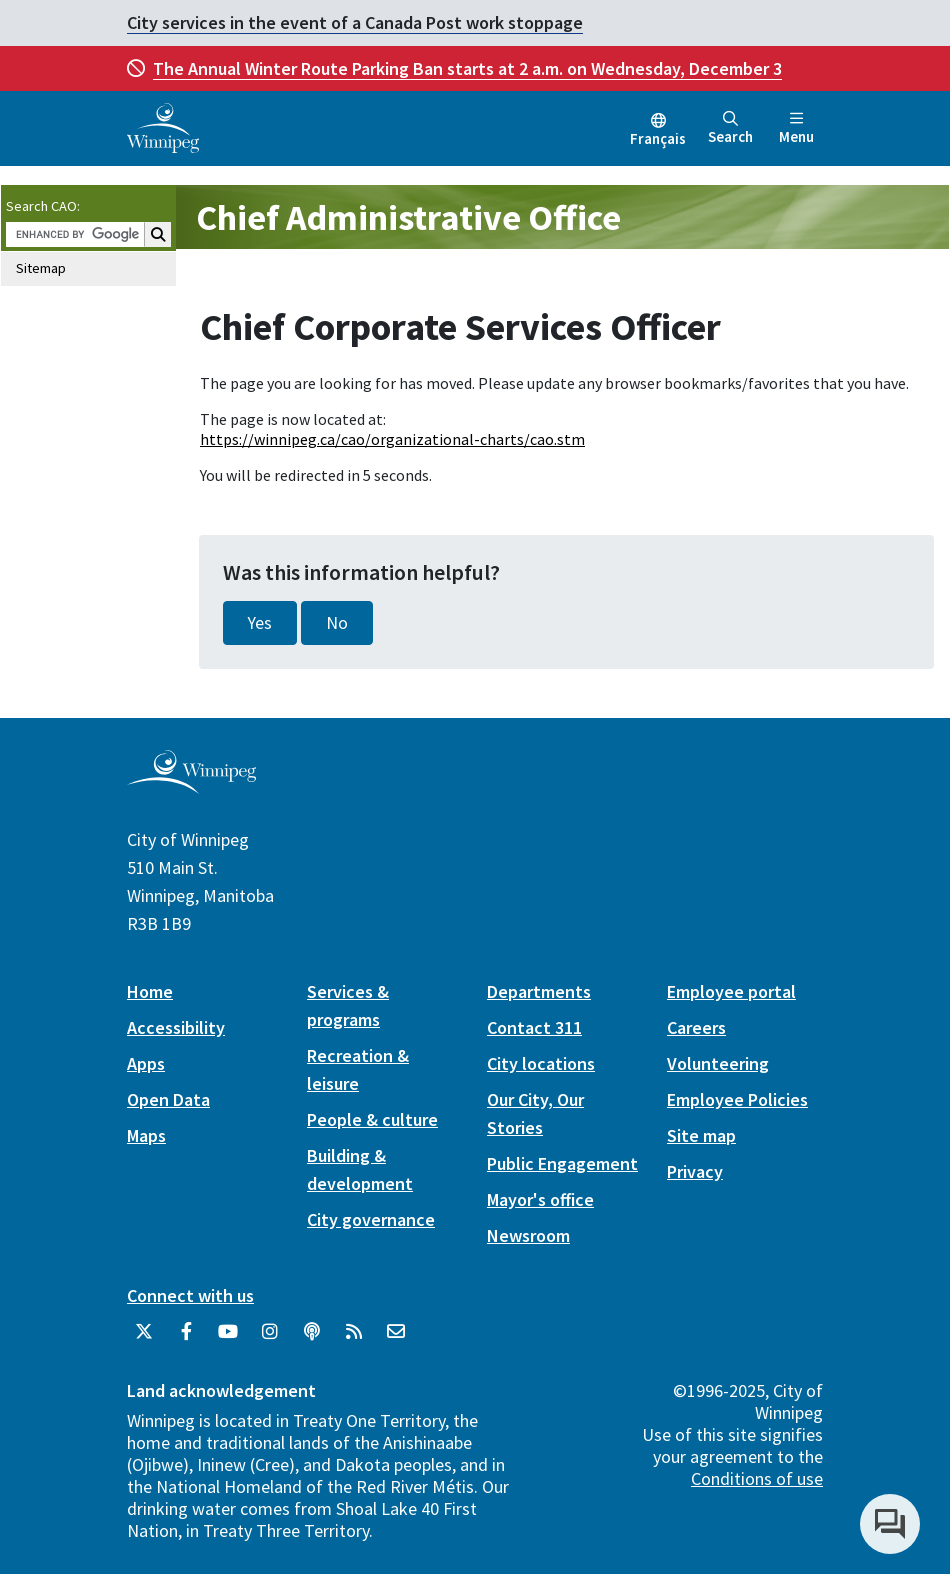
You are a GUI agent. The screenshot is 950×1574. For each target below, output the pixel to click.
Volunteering (718, 1063)
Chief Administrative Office (408, 217)
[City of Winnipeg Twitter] (144, 1339)
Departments (539, 991)
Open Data (168, 1099)
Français (658, 138)
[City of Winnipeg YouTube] (228, 1339)
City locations (541, 1063)
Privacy (695, 1171)
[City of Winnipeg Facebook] (186, 1339)
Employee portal (731, 991)
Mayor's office (540, 1199)
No (337, 623)
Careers (696, 1027)
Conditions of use (757, 1478)
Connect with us (190, 1295)
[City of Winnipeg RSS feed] (354, 1339)
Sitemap (41, 268)
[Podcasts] (312, 1339)
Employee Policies (737, 1099)
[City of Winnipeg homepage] (191, 786)
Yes (260, 623)
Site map (701, 1135)
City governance (371, 1219)
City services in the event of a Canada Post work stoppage (355, 22)
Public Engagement (562, 1163)
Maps (146, 1135)
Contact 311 (534, 1027)
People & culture (372, 1119)
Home (150, 991)
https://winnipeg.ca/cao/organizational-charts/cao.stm (392, 439)
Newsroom (528, 1235)
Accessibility (176, 1027)
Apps (146, 1063)
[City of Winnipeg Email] (396, 1339)
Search (730, 128)
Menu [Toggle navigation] (796, 128)
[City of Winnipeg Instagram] (270, 1339)
